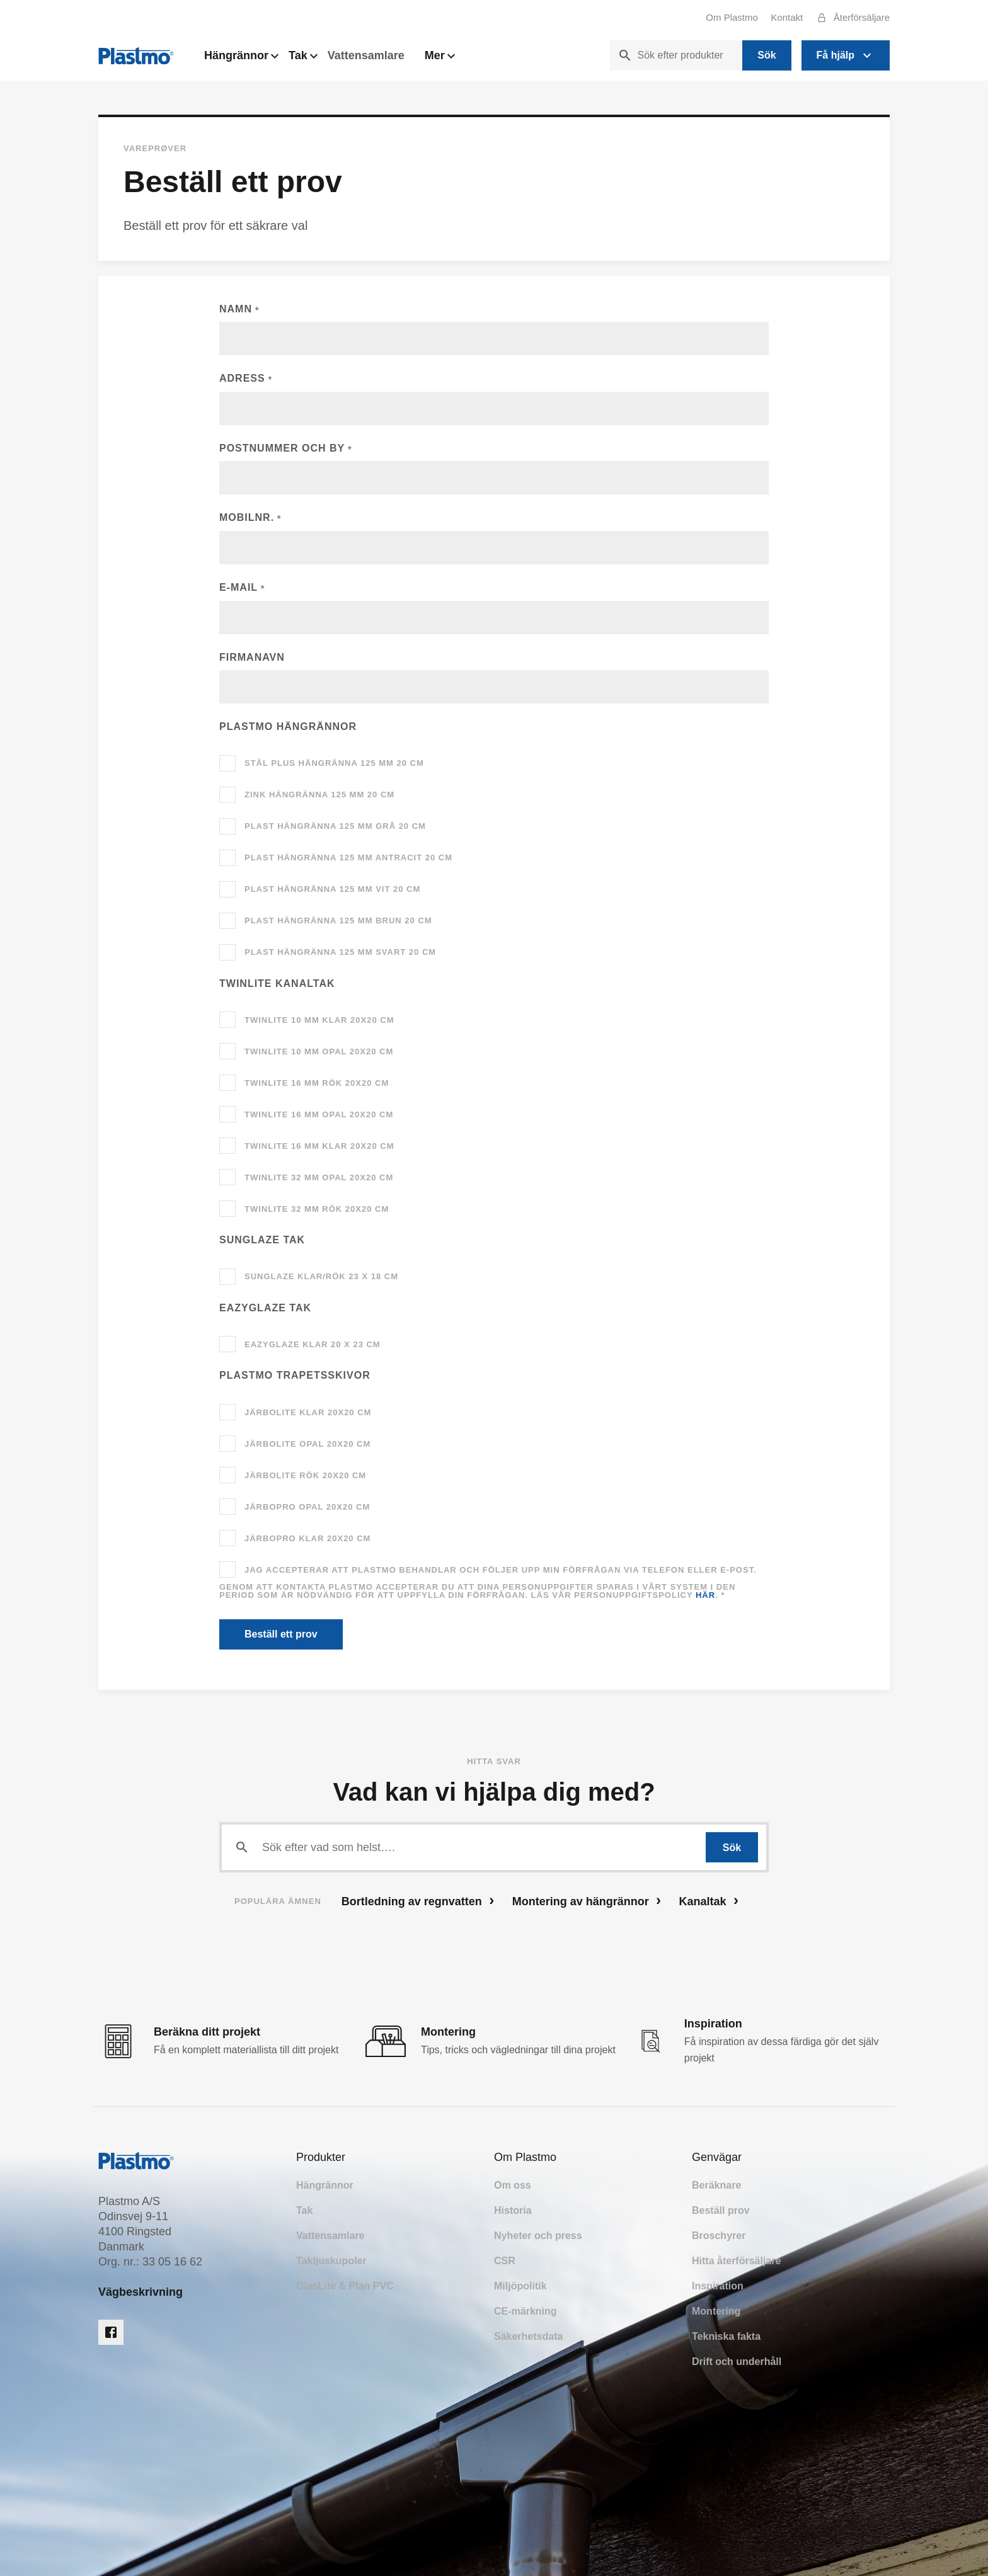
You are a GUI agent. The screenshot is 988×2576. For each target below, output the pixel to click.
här (705, 1595)
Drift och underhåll (736, 2361)
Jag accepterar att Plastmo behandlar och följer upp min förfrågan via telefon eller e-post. (500, 1570)
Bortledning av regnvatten (418, 1900)
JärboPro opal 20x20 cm (307, 1507)
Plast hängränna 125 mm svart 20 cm (340, 952)
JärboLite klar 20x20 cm (307, 1412)
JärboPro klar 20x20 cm (307, 1538)
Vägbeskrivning (140, 2292)
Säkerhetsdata (528, 2336)
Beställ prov (721, 2210)
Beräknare (716, 2185)
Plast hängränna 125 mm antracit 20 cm (348, 857)
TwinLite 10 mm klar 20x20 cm (319, 1020)
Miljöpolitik (520, 2286)
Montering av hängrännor (586, 1900)
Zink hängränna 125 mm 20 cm (319, 794)
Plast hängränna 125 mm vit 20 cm (332, 889)
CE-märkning (525, 2311)
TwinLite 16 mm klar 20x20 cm (319, 1146)
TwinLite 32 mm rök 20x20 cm (316, 1209)
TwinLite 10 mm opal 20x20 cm (318, 1051)
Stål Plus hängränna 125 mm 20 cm (334, 763)
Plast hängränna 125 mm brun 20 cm (338, 920)
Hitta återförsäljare (736, 2260)
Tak (303, 58)
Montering (716, 2311)
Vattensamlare (366, 55)
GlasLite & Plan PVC (345, 2286)
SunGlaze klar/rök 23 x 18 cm (321, 1276)
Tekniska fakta (726, 2336)
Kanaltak (708, 1900)
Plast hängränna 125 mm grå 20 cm (335, 826)
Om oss (512, 2185)
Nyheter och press (538, 2235)
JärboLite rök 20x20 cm (305, 1475)
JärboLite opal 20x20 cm (307, 1444)
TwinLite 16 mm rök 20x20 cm (316, 1083)
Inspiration (718, 2286)
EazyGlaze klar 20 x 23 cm (312, 1344)
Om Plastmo (732, 17)
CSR (504, 2260)
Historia (513, 2210)
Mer (440, 58)
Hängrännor (241, 58)
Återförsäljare (850, 17)
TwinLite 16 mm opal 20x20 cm (318, 1114)
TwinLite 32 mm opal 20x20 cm (318, 1177)
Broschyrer (718, 2235)
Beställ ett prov (281, 1634)
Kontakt (787, 17)
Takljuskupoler (331, 2260)
